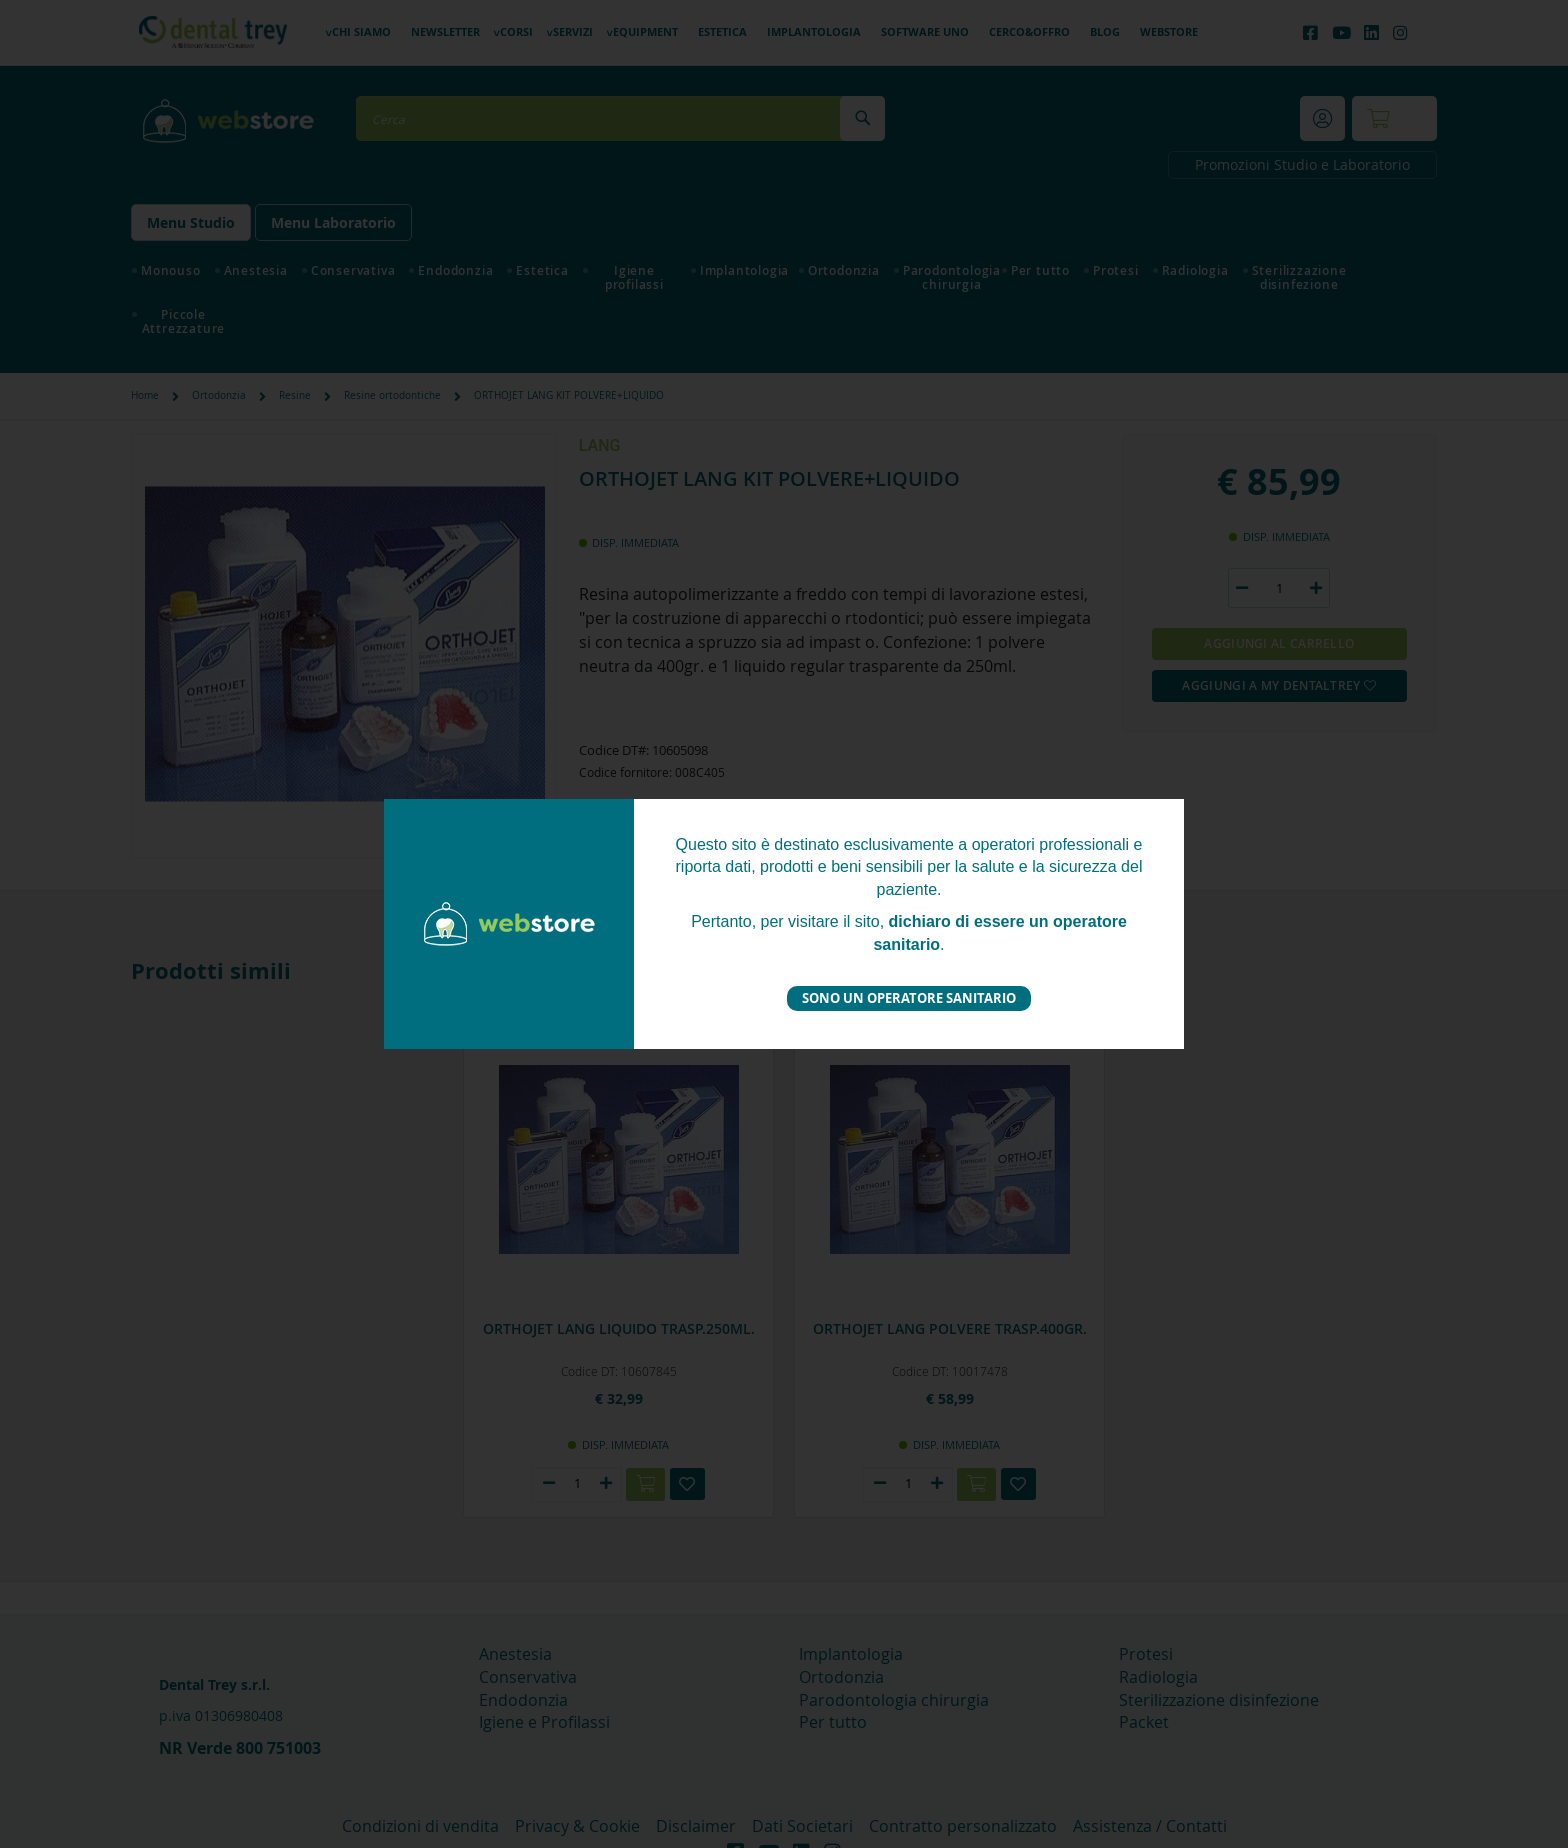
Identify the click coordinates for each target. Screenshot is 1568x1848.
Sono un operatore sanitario (909, 998)
